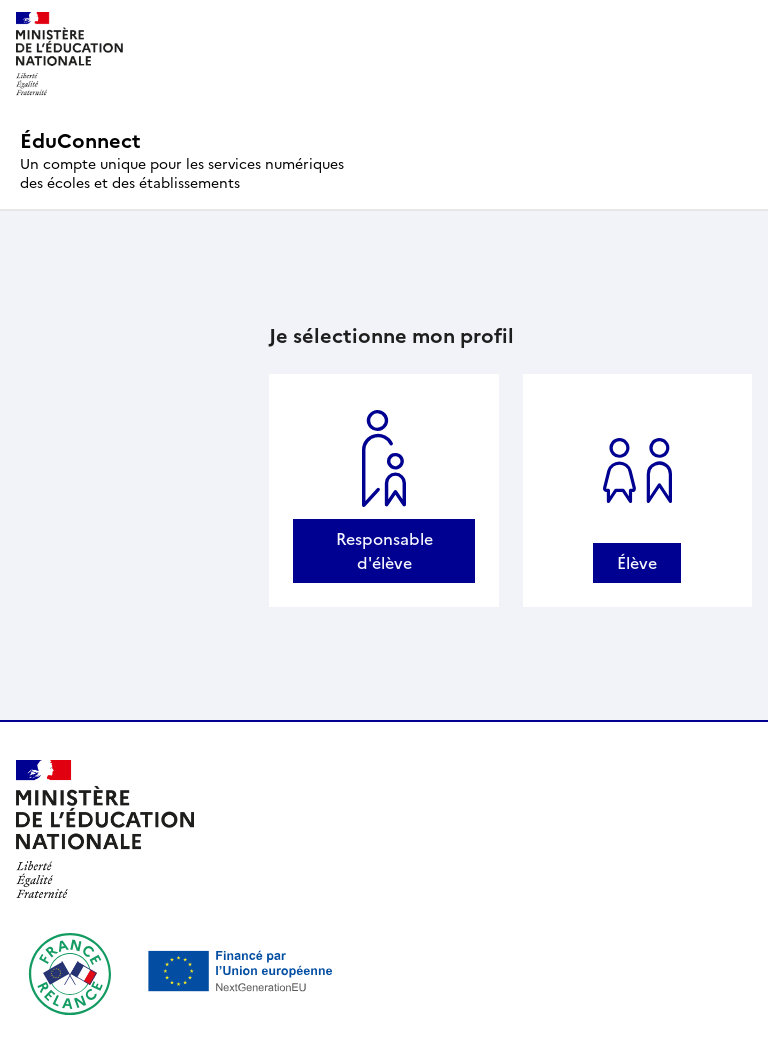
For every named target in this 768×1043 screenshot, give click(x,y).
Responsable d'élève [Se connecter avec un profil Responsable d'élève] (384, 551)
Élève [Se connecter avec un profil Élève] (637, 563)
